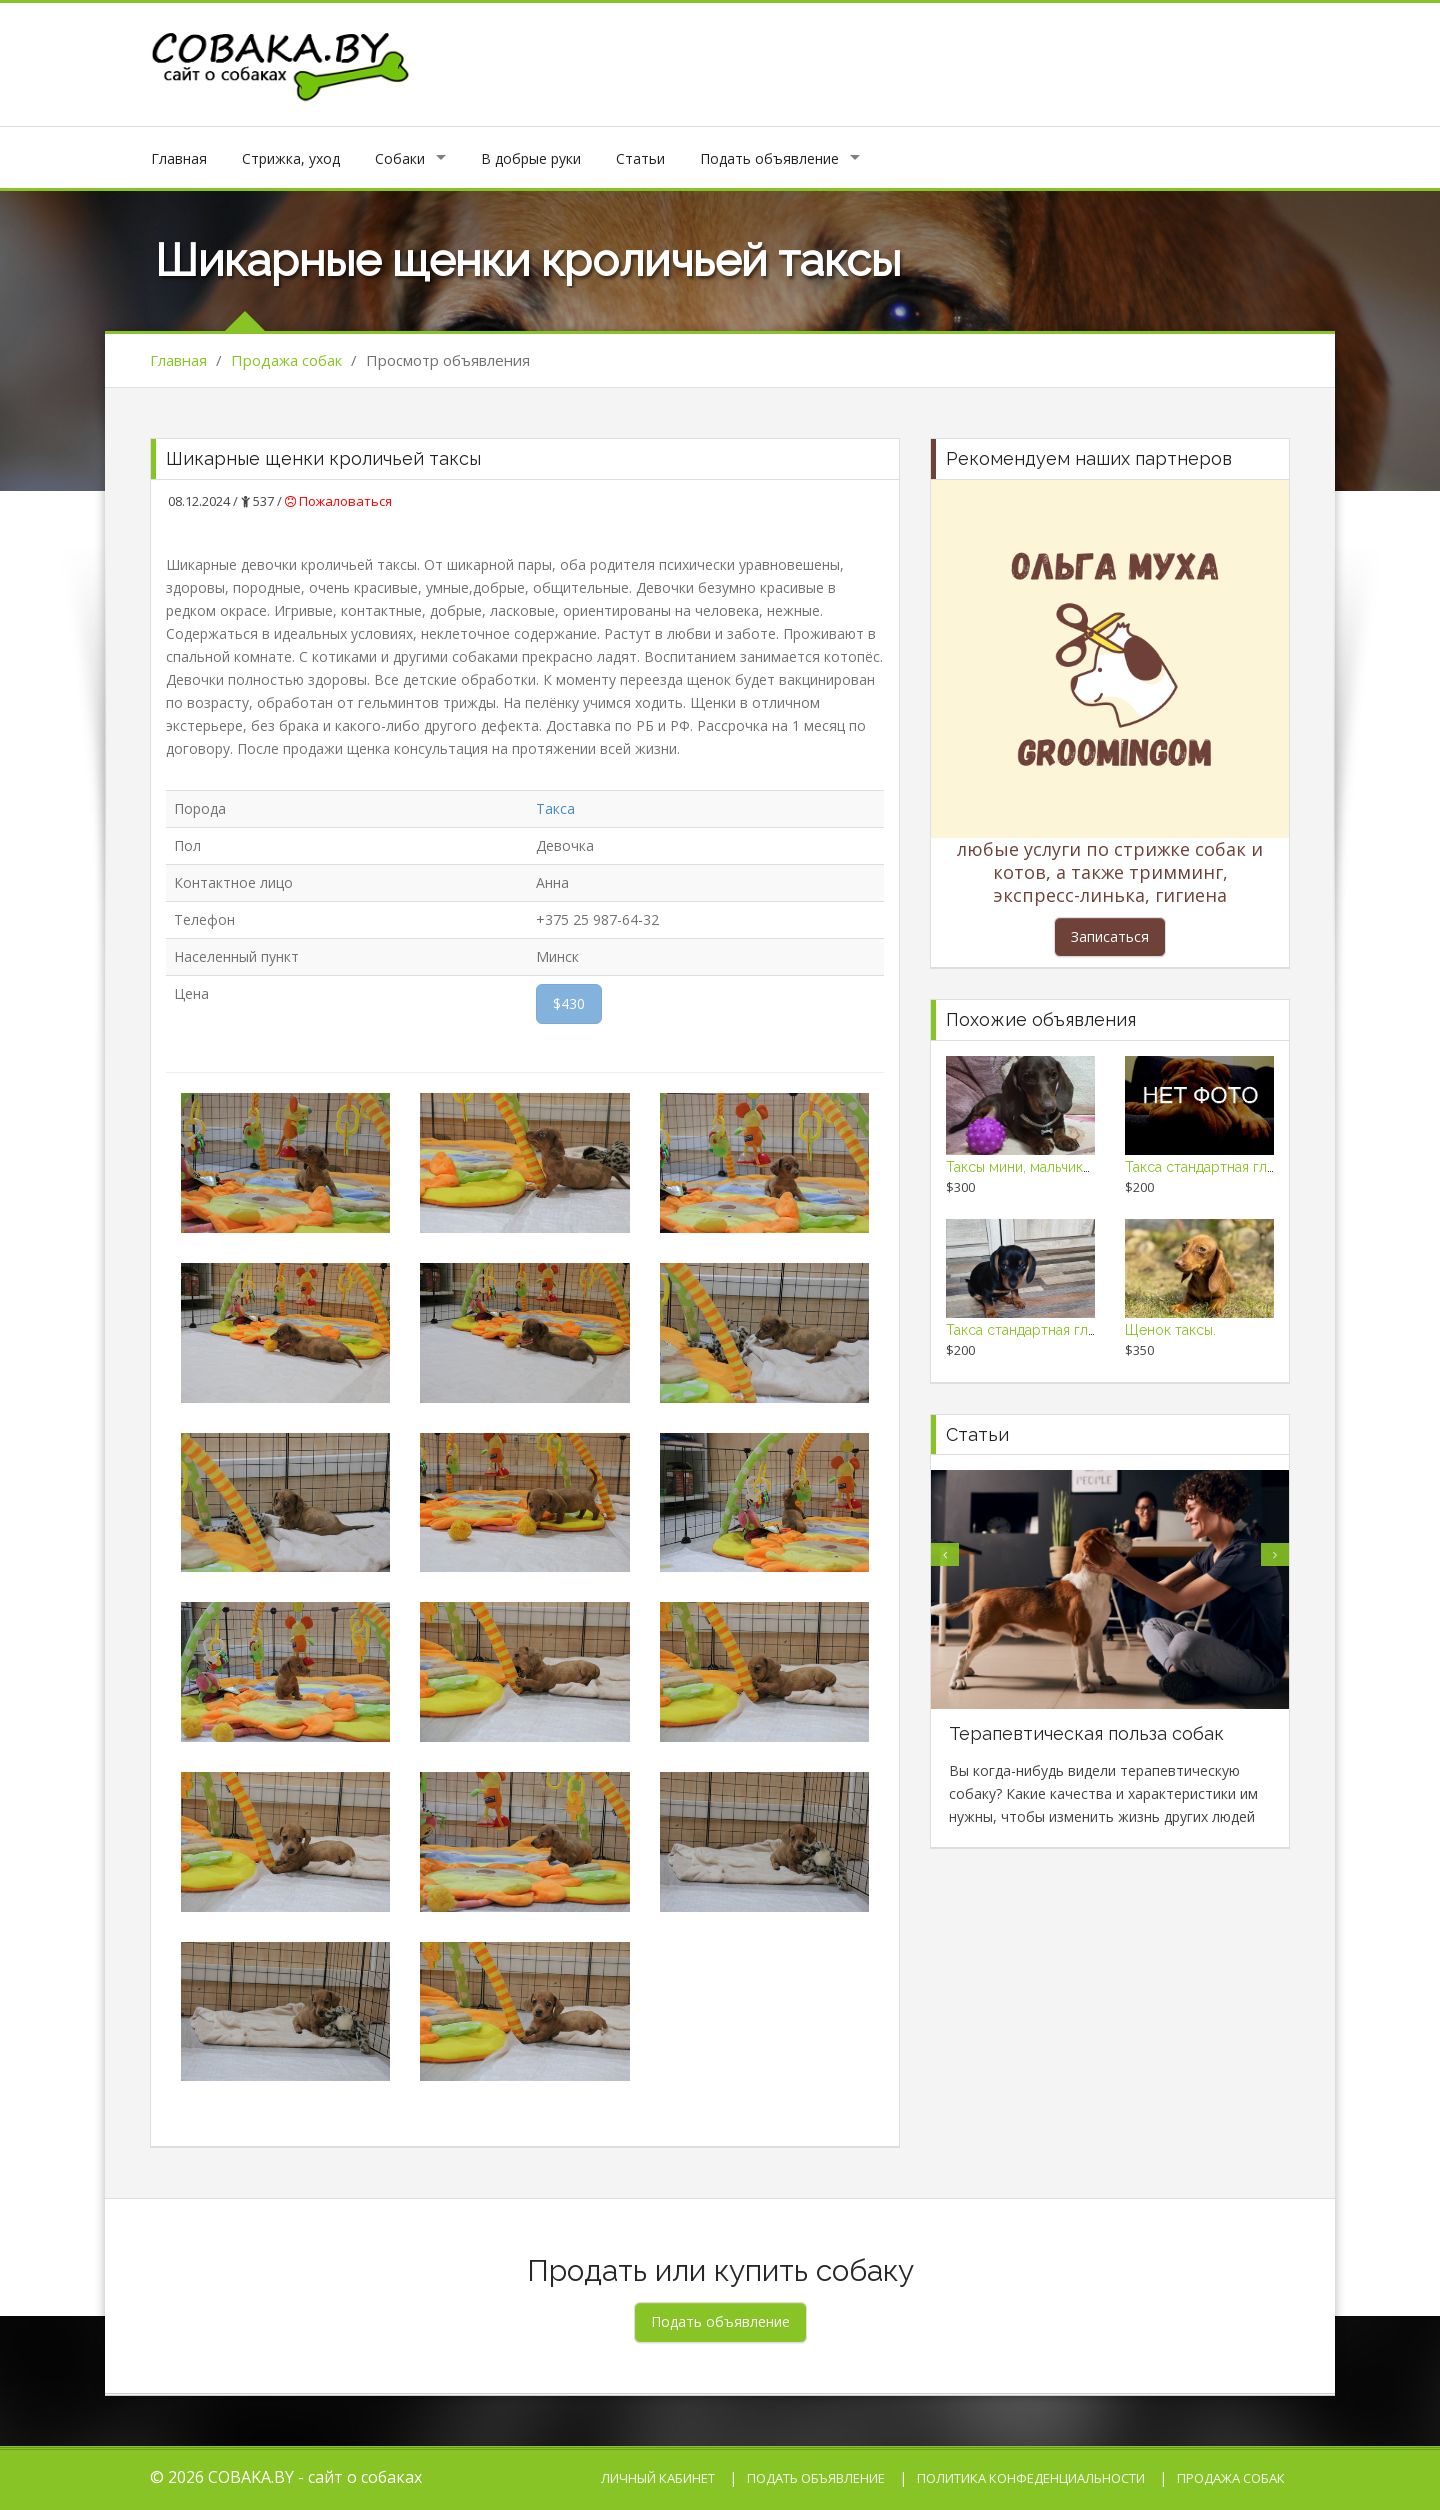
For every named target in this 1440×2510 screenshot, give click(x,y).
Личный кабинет (658, 2478)
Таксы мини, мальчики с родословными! (1079, 1167)
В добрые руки (531, 158)
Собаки (400, 158)
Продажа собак (286, 360)
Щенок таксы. (1170, 1330)
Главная (179, 158)
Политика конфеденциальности (1031, 2478)
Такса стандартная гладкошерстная (1244, 1167)
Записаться (1110, 936)
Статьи (640, 158)
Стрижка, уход (291, 158)
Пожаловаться (338, 501)
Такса (555, 808)
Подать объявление (769, 158)
